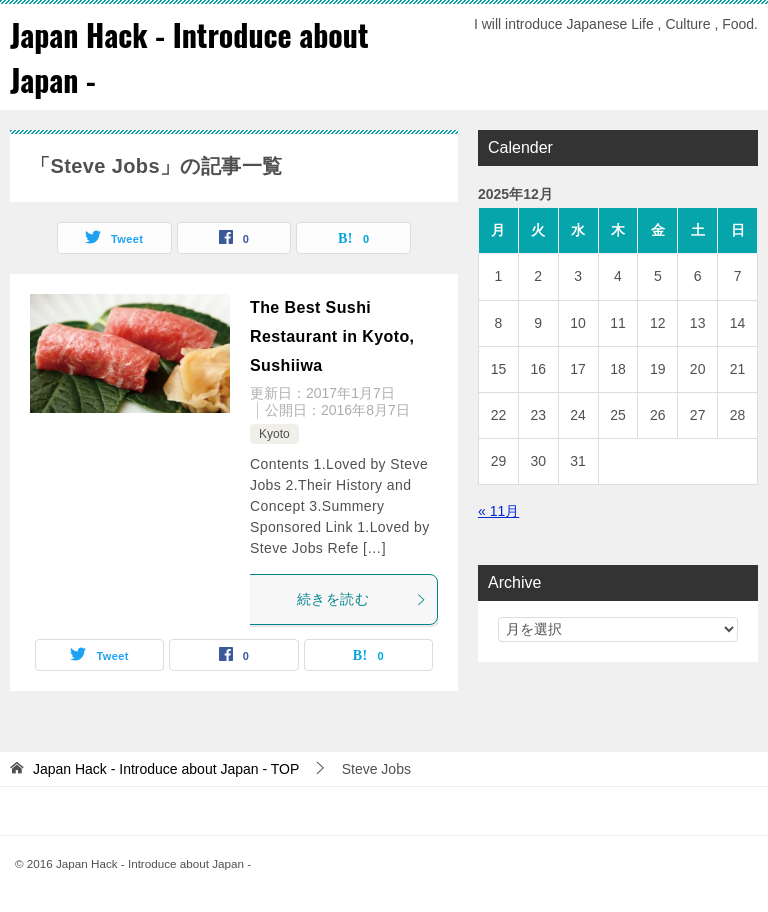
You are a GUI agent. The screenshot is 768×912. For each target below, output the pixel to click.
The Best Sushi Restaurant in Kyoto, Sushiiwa (332, 336)
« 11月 (498, 511)
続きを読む (362, 599)
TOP (166, 769)
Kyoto (274, 434)
